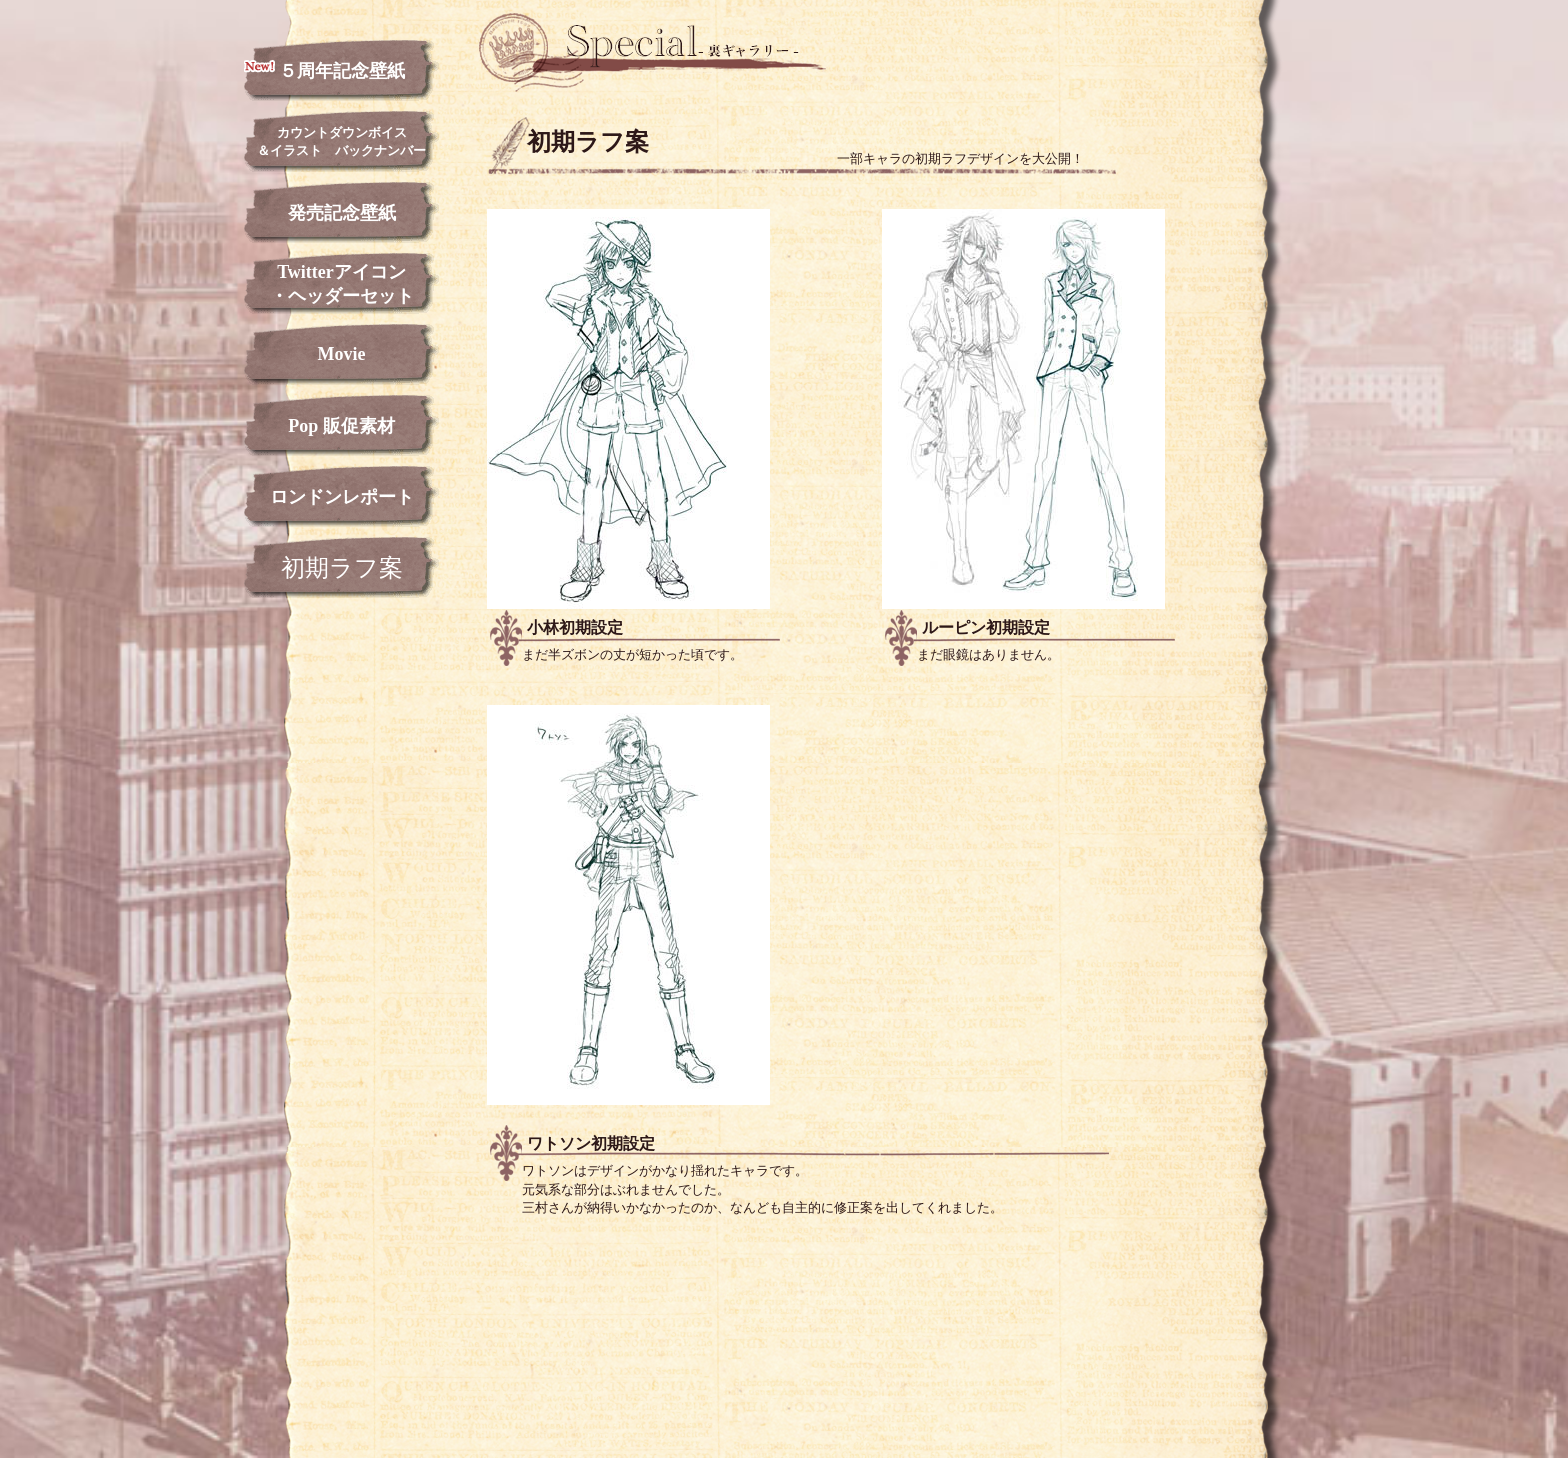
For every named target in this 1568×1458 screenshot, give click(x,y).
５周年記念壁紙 (324, 70)
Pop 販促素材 (341, 426)
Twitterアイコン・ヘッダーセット (342, 284)
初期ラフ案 (342, 568)
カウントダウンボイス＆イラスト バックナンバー (341, 141)
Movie (342, 354)
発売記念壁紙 (342, 213)
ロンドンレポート (342, 497)
